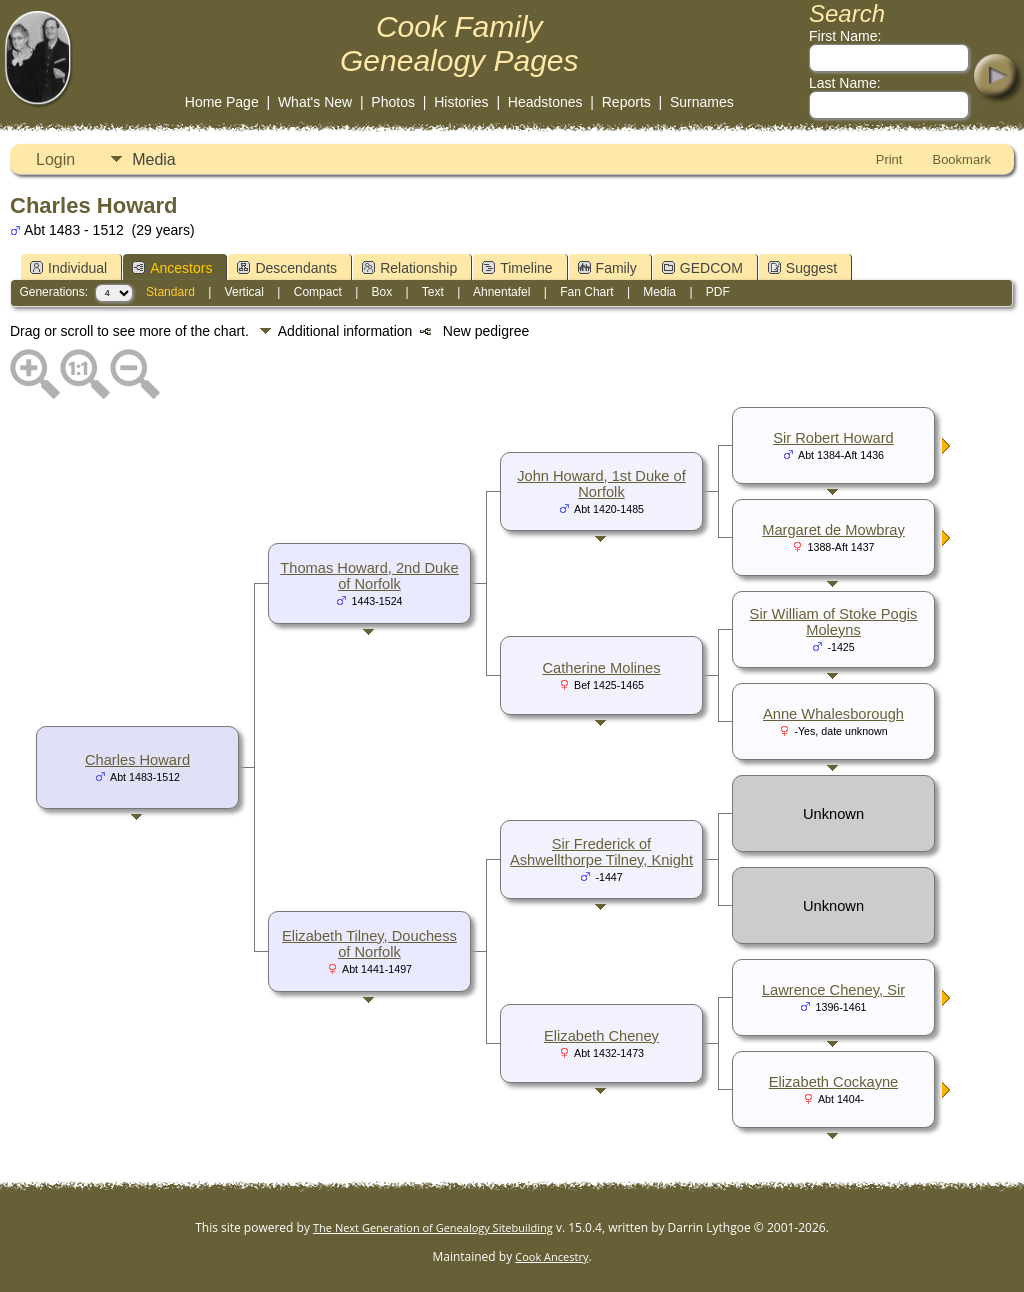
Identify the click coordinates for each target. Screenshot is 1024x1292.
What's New (315, 102)
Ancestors (172, 268)
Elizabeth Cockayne (834, 1082)
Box (382, 292)
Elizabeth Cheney (601, 1036)
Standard (170, 292)
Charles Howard (137, 760)
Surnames (702, 102)
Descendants (287, 268)
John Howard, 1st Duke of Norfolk (601, 484)
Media (154, 159)
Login (55, 159)
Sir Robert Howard (833, 438)
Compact (318, 292)
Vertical (244, 292)
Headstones (545, 102)
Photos (393, 102)
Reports (626, 102)
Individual (68, 268)
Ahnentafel (501, 292)
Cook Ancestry (551, 1256)
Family (607, 268)
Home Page (222, 102)
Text (433, 292)
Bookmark (961, 159)
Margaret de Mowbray (833, 530)
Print (889, 159)
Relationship (409, 268)
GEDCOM (702, 268)
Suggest (802, 268)
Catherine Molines (601, 668)
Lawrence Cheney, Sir (833, 990)
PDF (718, 292)
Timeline (517, 268)
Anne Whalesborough (833, 714)
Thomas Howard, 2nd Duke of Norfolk (369, 576)
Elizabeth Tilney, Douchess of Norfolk (369, 944)
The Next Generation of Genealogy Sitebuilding (433, 1227)
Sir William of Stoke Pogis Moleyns (834, 622)
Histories (461, 102)
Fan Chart (586, 292)
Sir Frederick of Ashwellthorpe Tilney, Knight (601, 852)
